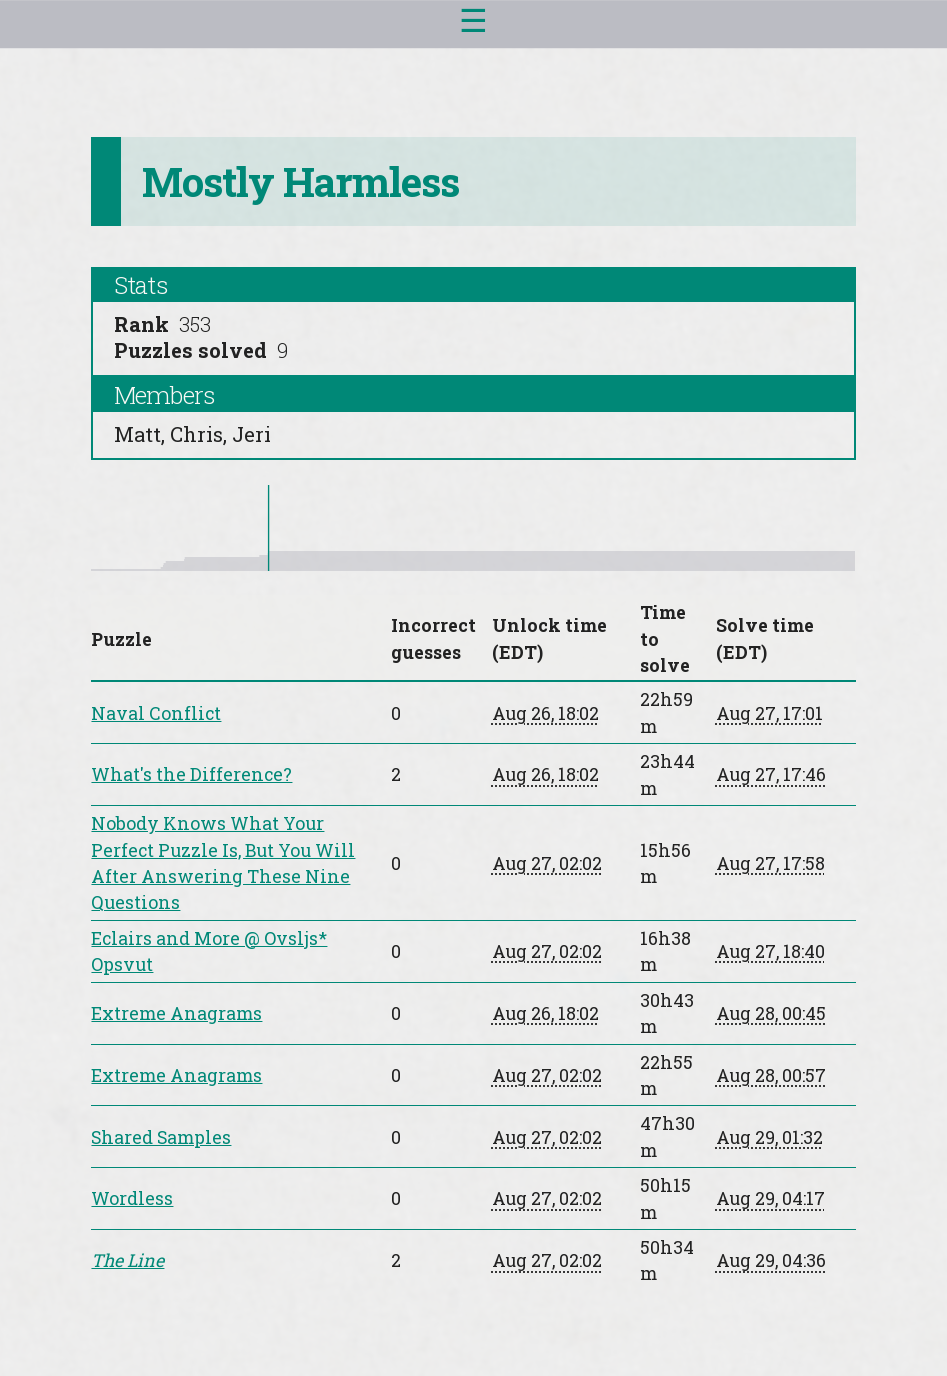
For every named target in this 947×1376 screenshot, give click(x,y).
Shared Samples (161, 1137)
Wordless (132, 1198)
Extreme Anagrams (176, 1013)
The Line (127, 1260)
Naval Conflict (156, 713)
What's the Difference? (191, 774)
